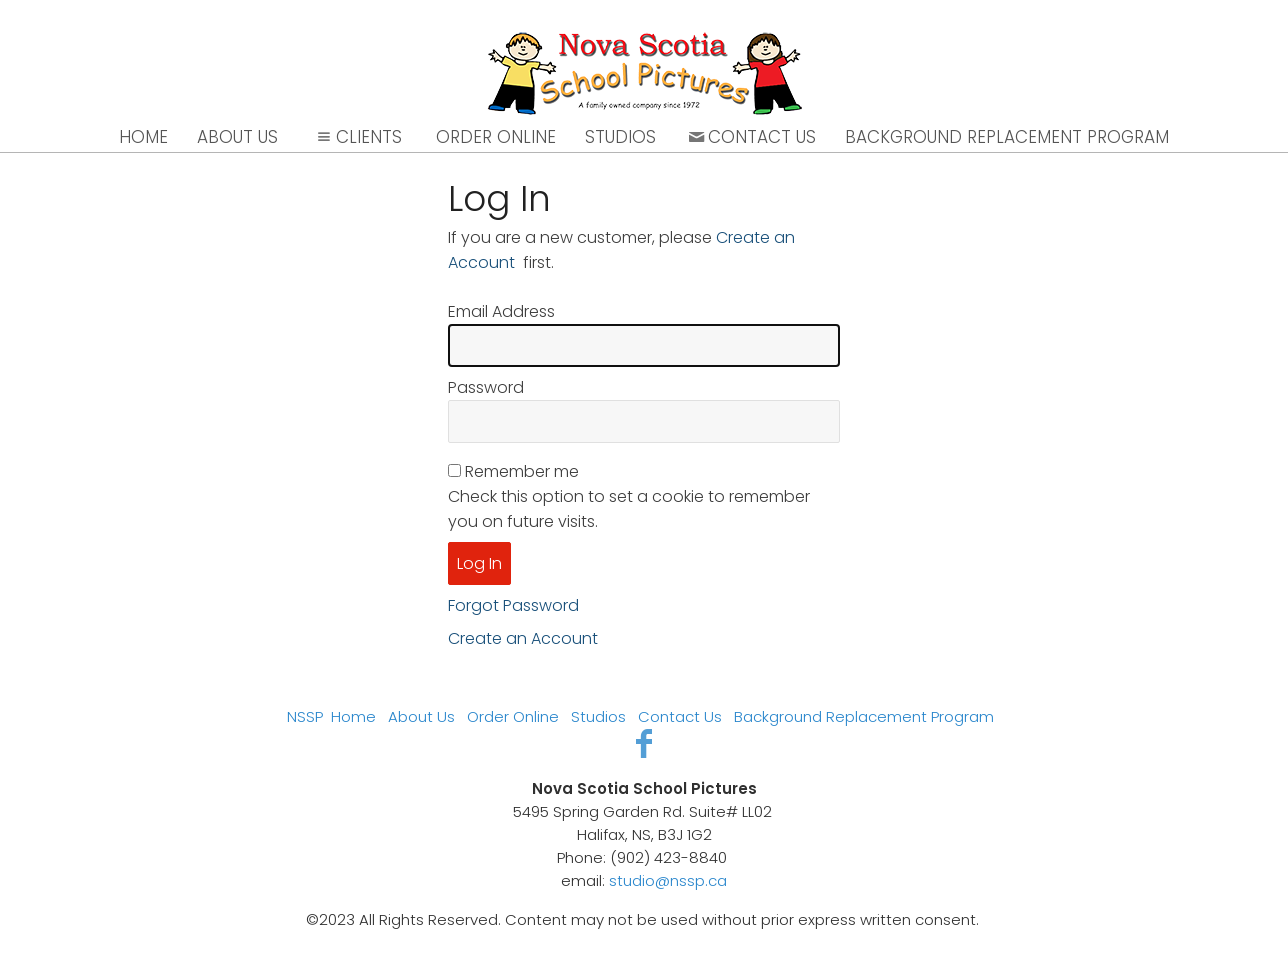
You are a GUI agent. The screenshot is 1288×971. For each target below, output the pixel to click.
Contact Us (751, 137)
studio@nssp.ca (668, 880)
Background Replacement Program (1007, 137)
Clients (357, 137)
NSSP (305, 716)
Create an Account (523, 638)
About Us (237, 137)
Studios (620, 137)
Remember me (522, 471)
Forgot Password (513, 605)
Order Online (496, 137)
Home (143, 137)
